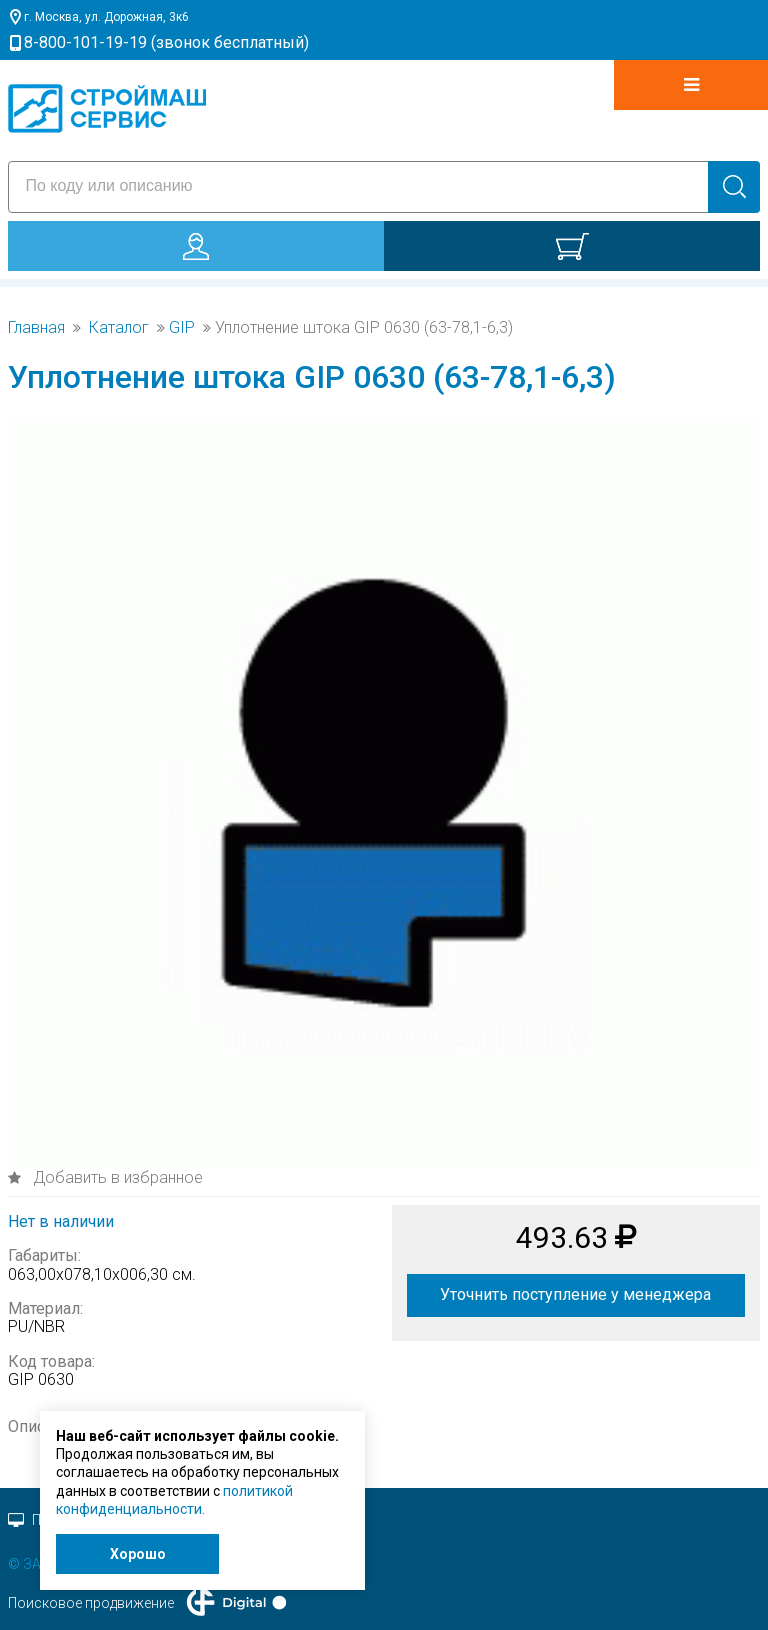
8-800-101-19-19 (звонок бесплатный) (166, 42)
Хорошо (138, 1554)
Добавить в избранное (116, 1177)
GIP (182, 328)
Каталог (119, 328)
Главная (36, 328)
